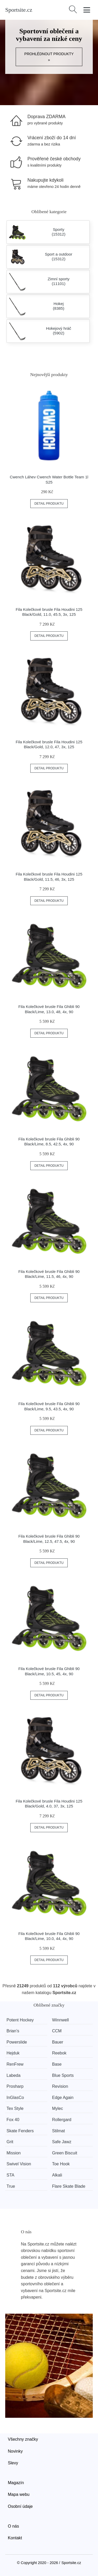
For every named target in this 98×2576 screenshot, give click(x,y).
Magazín (16, 2482)
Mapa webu (19, 2494)
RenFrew (15, 2064)
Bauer (57, 2042)
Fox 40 (13, 2119)
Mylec (57, 2108)
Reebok (59, 2053)
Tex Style (15, 2108)
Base (56, 2064)
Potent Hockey (20, 2020)
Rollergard (61, 2119)
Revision (60, 2086)
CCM (56, 2031)
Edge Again (62, 2097)
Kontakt (15, 2538)
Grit (10, 2142)
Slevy (13, 2463)
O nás (13, 2526)
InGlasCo (15, 2097)
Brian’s (13, 2031)
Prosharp (15, 2086)
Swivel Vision (19, 2164)
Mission (14, 2153)
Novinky (15, 2451)
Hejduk (13, 2053)
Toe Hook (61, 2164)
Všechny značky (23, 2439)
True (11, 2186)
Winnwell (60, 2020)
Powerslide (17, 2042)
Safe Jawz (61, 2142)
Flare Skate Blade (68, 2186)
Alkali (57, 2175)
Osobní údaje (20, 2506)
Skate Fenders (20, 2131)
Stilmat (58, 2131)
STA (10, 2175)
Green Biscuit (64, 2153)
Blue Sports (63, 2075)
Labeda (13, 2075)
